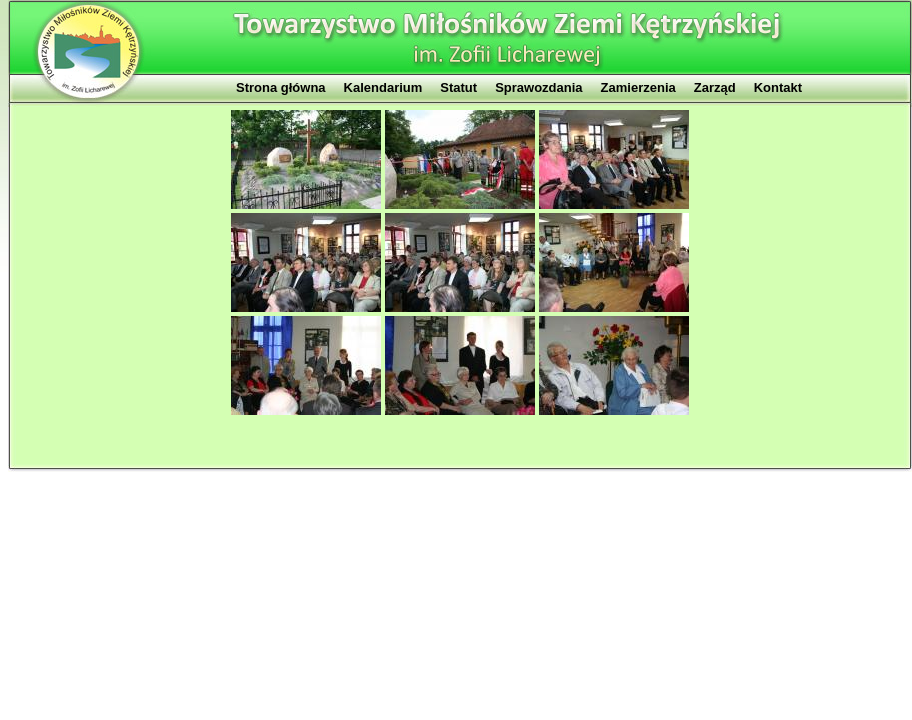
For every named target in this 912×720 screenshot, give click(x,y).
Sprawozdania (538, 87)
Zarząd (715, 87)
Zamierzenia (638, 87)
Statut (458, 87)
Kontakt (778, 87)
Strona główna (281, 87)
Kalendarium (383, 87)
